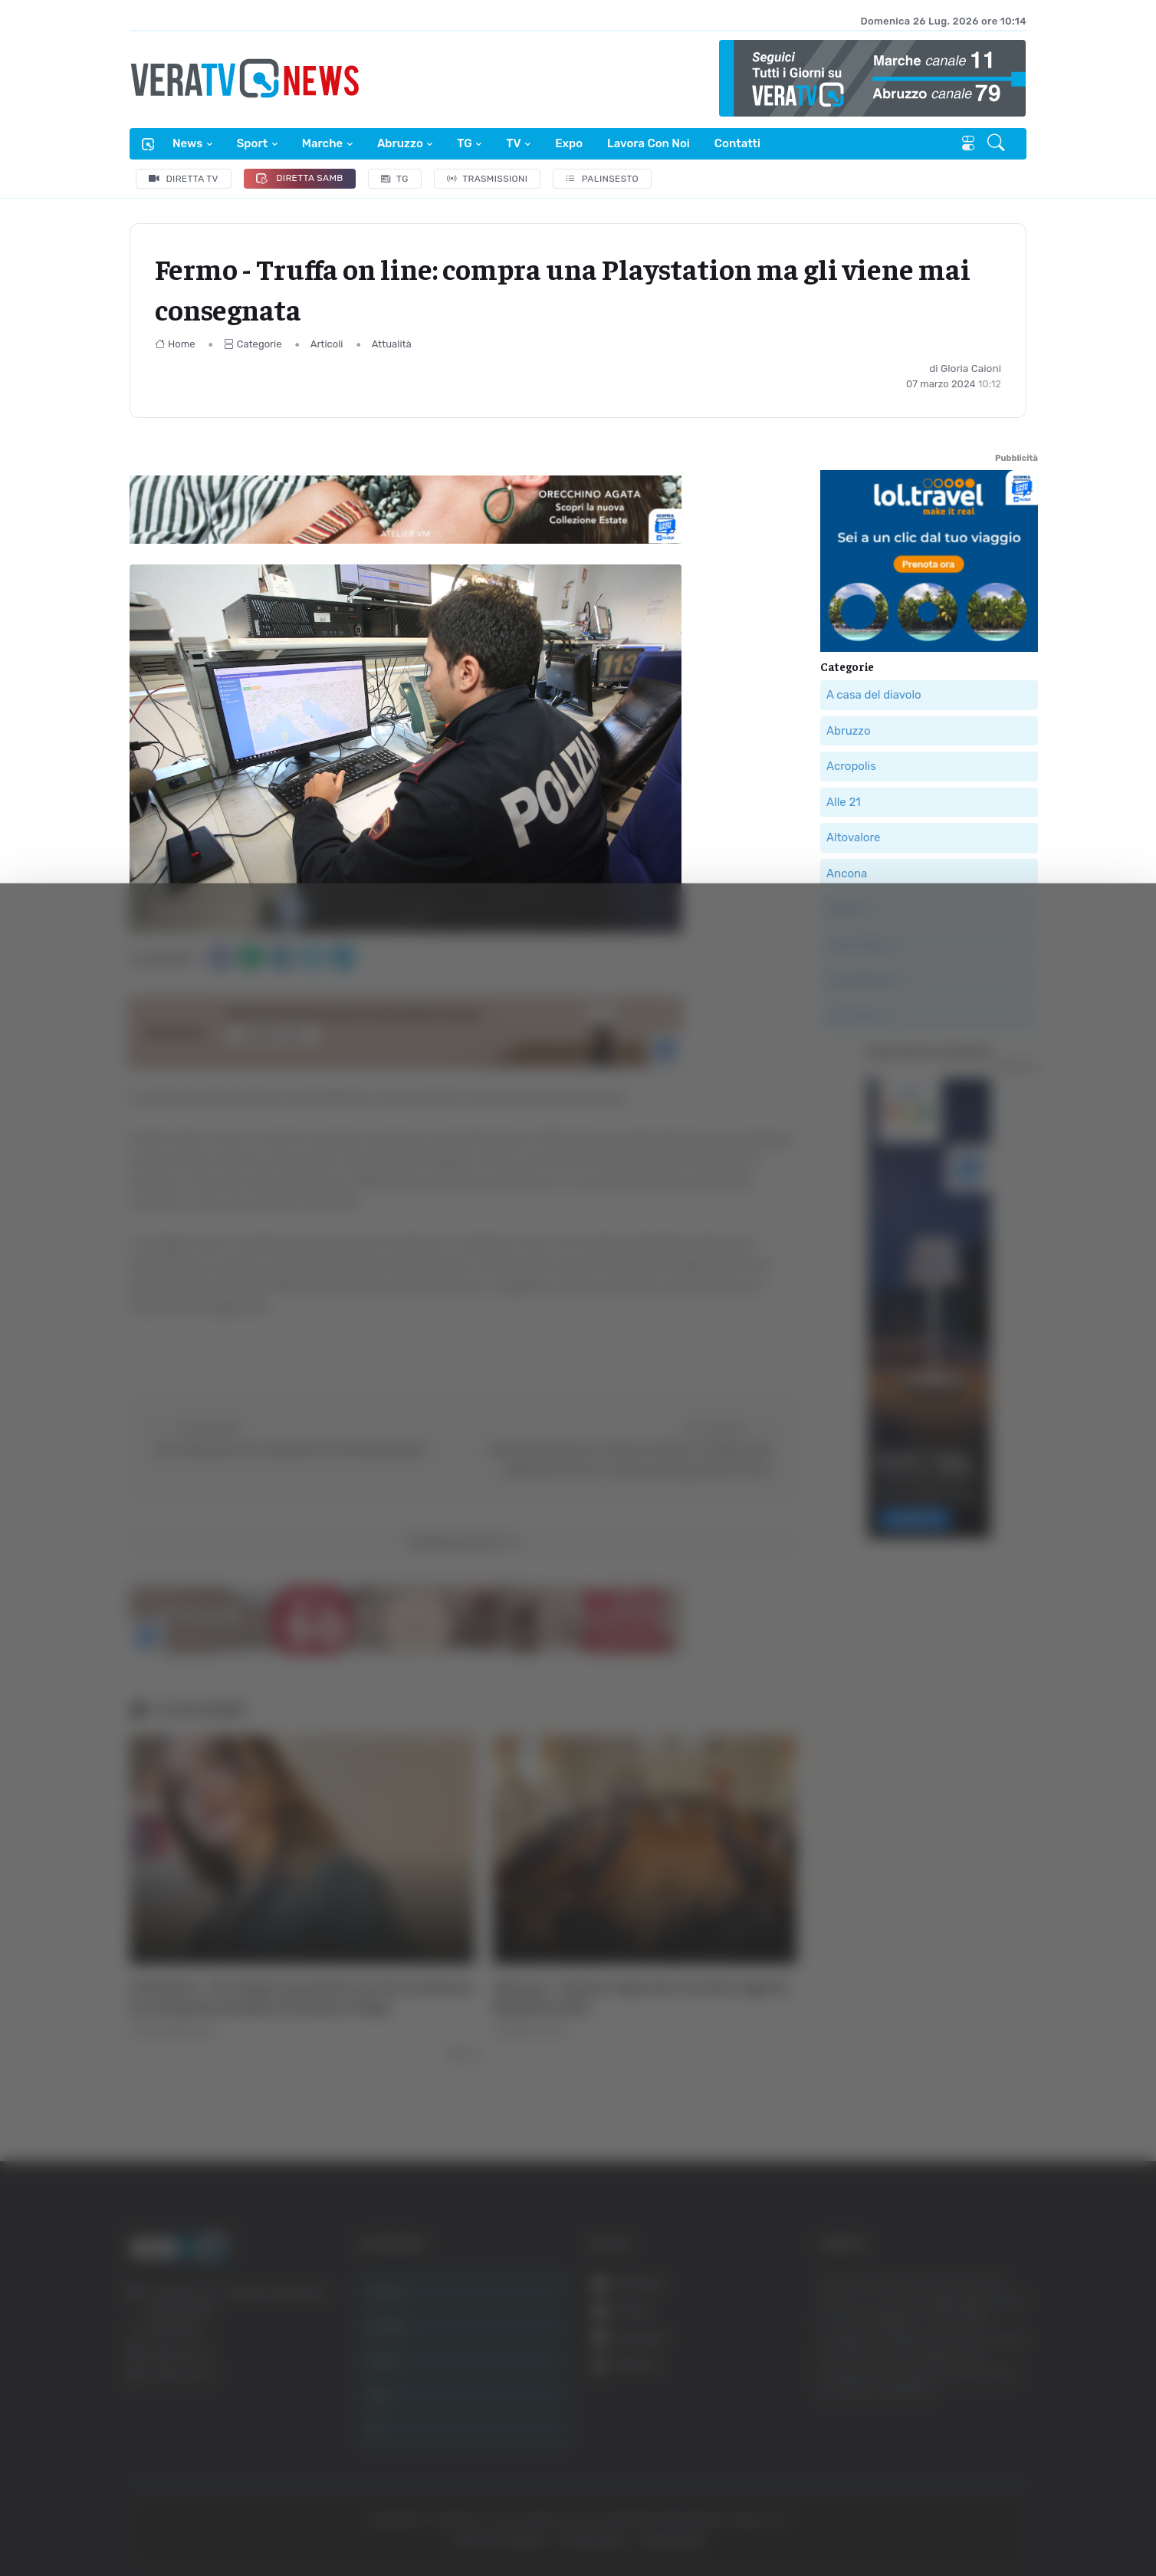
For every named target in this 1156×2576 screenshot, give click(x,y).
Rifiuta (1001, 2426)
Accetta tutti (1000, 2325)
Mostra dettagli (837, 2521)
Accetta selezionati (1000, 2376)
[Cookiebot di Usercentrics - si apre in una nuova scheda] (130, 2521)
